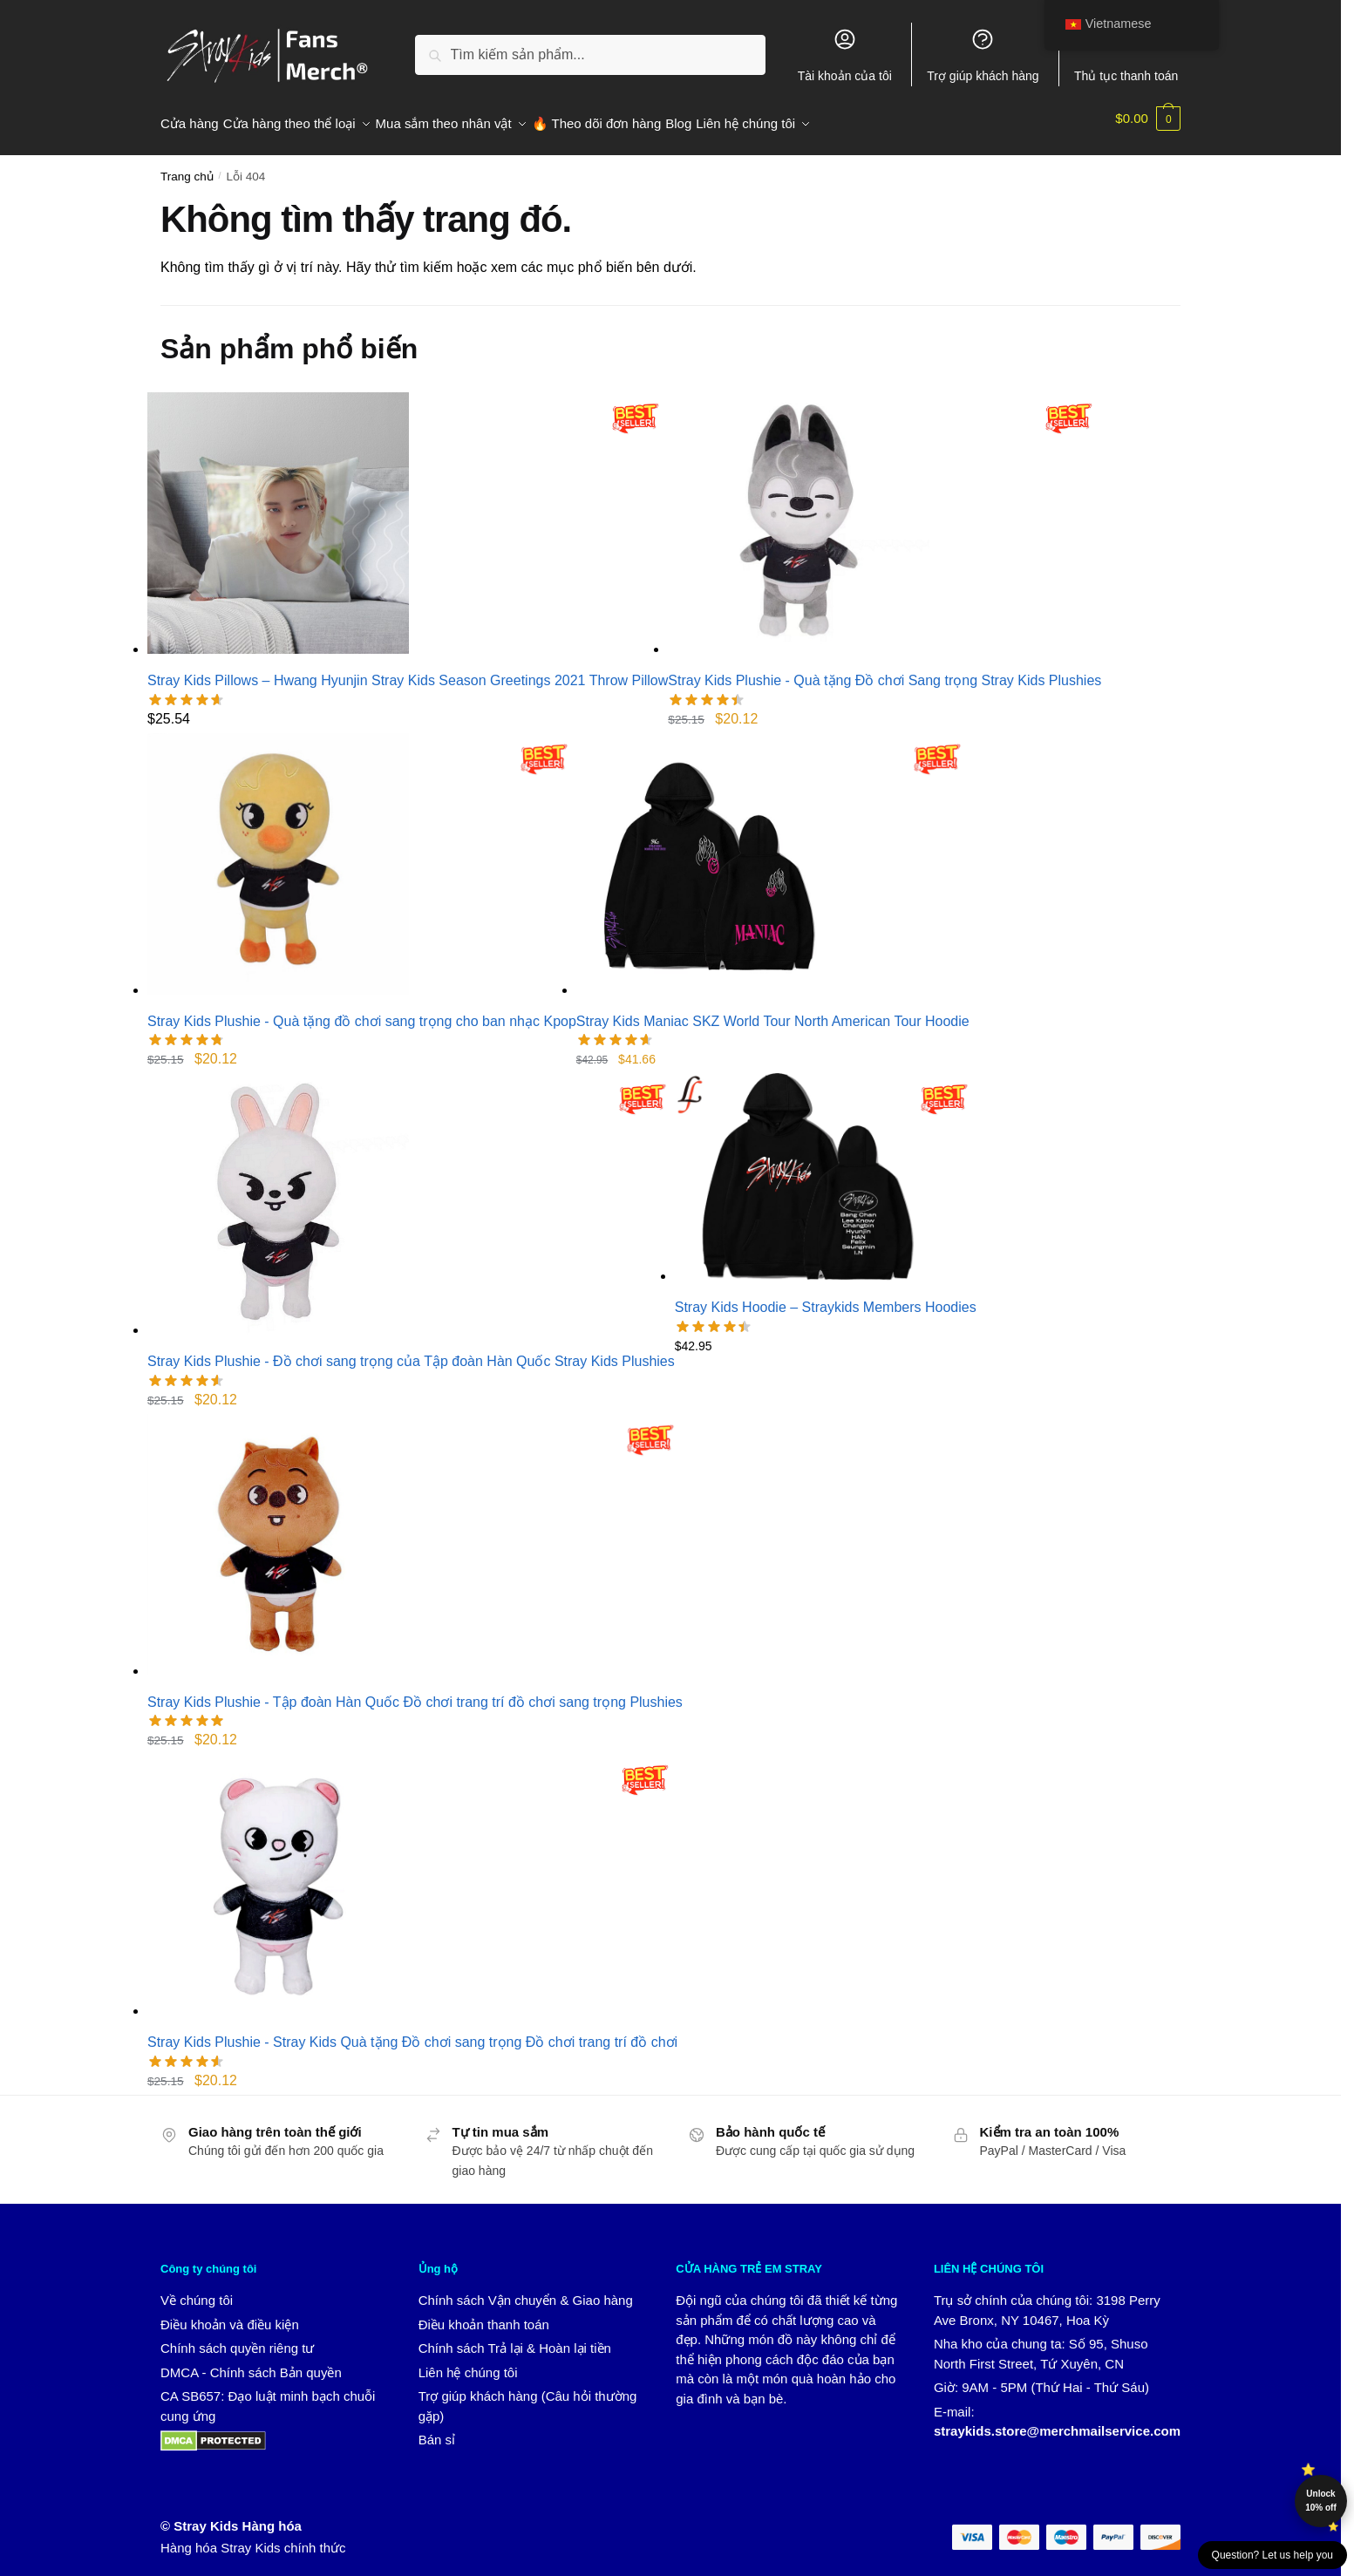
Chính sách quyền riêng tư (237, 2337)
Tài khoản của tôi (845, 55)
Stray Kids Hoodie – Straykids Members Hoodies (825, 1296)
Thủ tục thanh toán (1126, 55)
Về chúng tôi (196, 2289)
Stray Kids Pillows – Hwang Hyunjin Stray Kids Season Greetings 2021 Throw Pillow (407, 670)
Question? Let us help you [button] (1272, 2555)
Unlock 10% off (1321, 2500)
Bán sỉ (436, 2429)
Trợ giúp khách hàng (982, 55)
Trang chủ (187, 166)
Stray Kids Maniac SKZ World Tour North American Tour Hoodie (773, 1010)
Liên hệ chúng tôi (468, 2362)
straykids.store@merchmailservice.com (1057, 2420)
